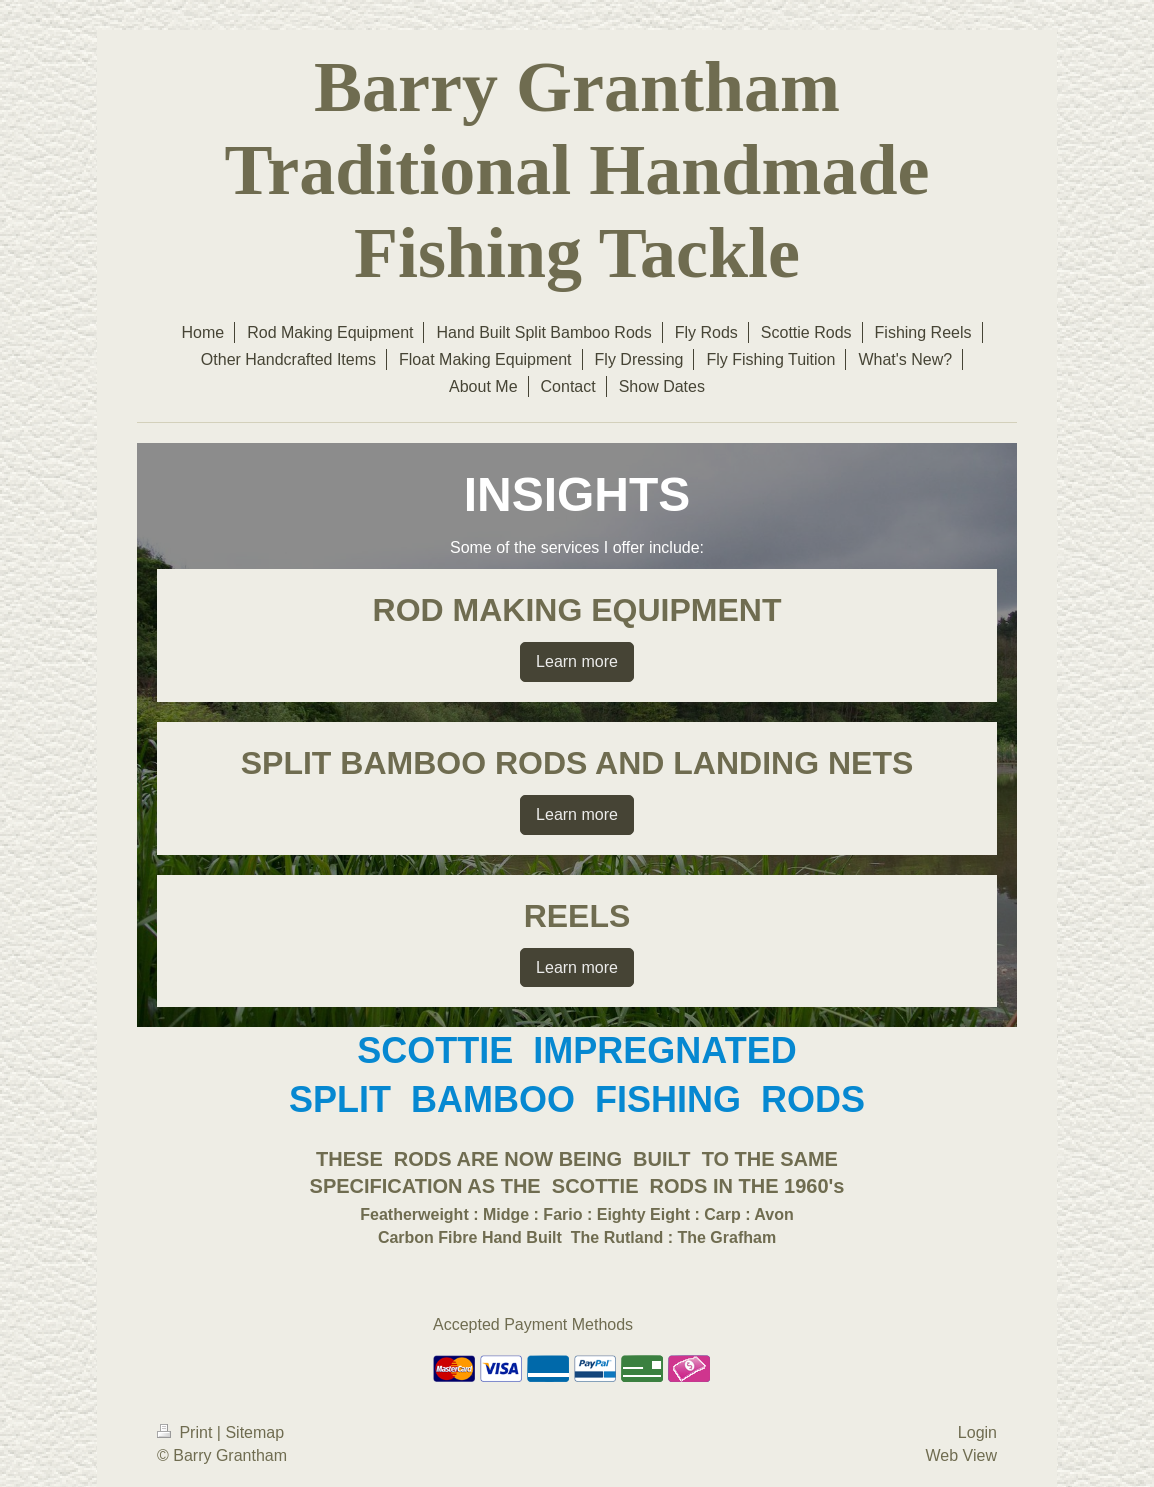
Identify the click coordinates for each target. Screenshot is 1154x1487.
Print (187, 1432)
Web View (961, 1455)
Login (977, 1432)
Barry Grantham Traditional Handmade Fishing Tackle (577, 170)
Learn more (577, 661)
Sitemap (254, 1432)
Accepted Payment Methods (533, 1324)
